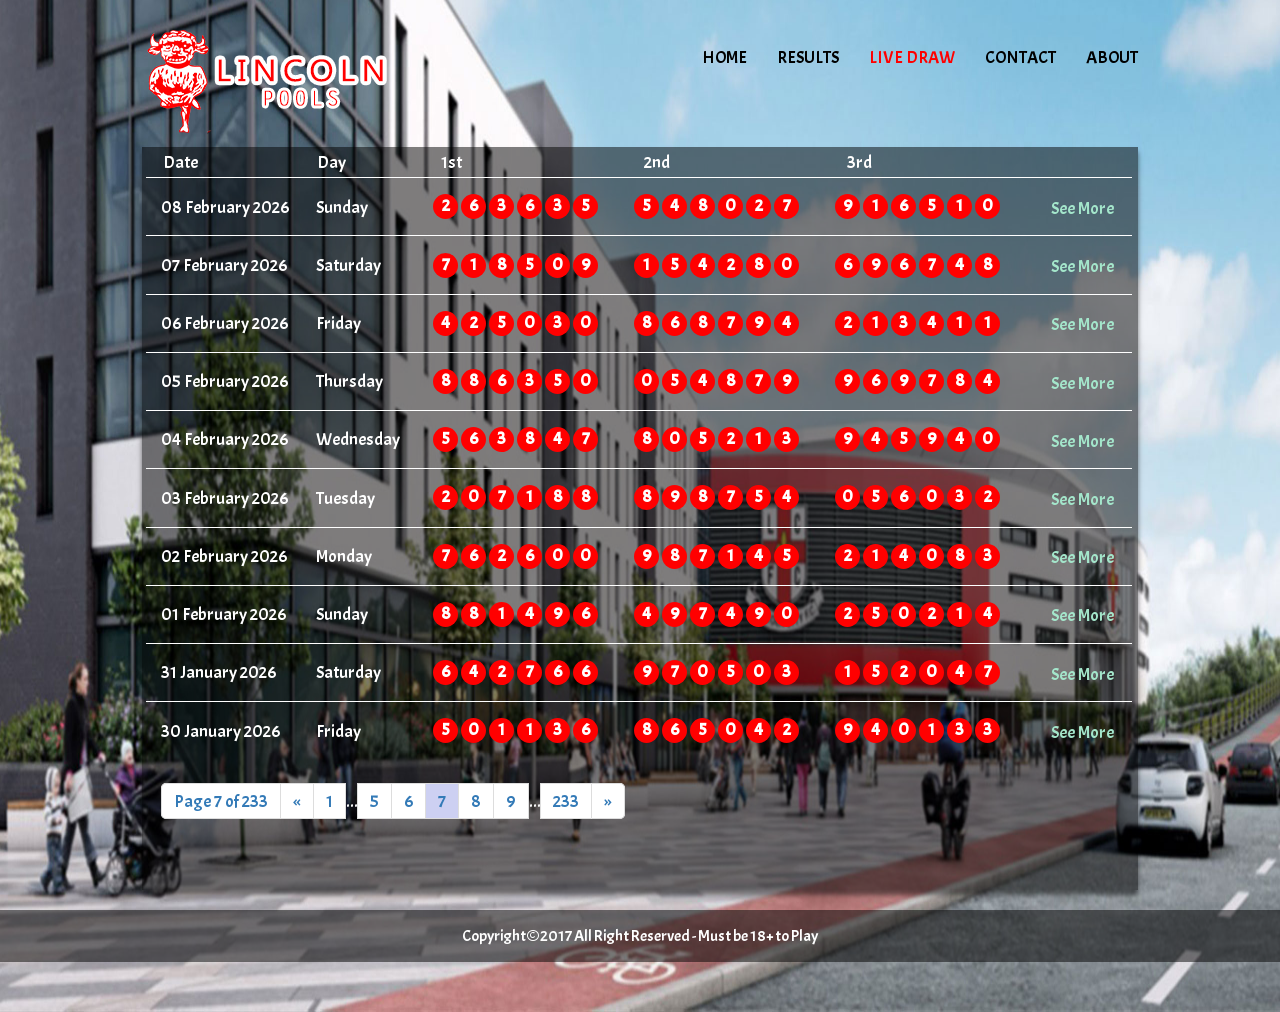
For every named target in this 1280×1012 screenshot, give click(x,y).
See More (1082, 208)
